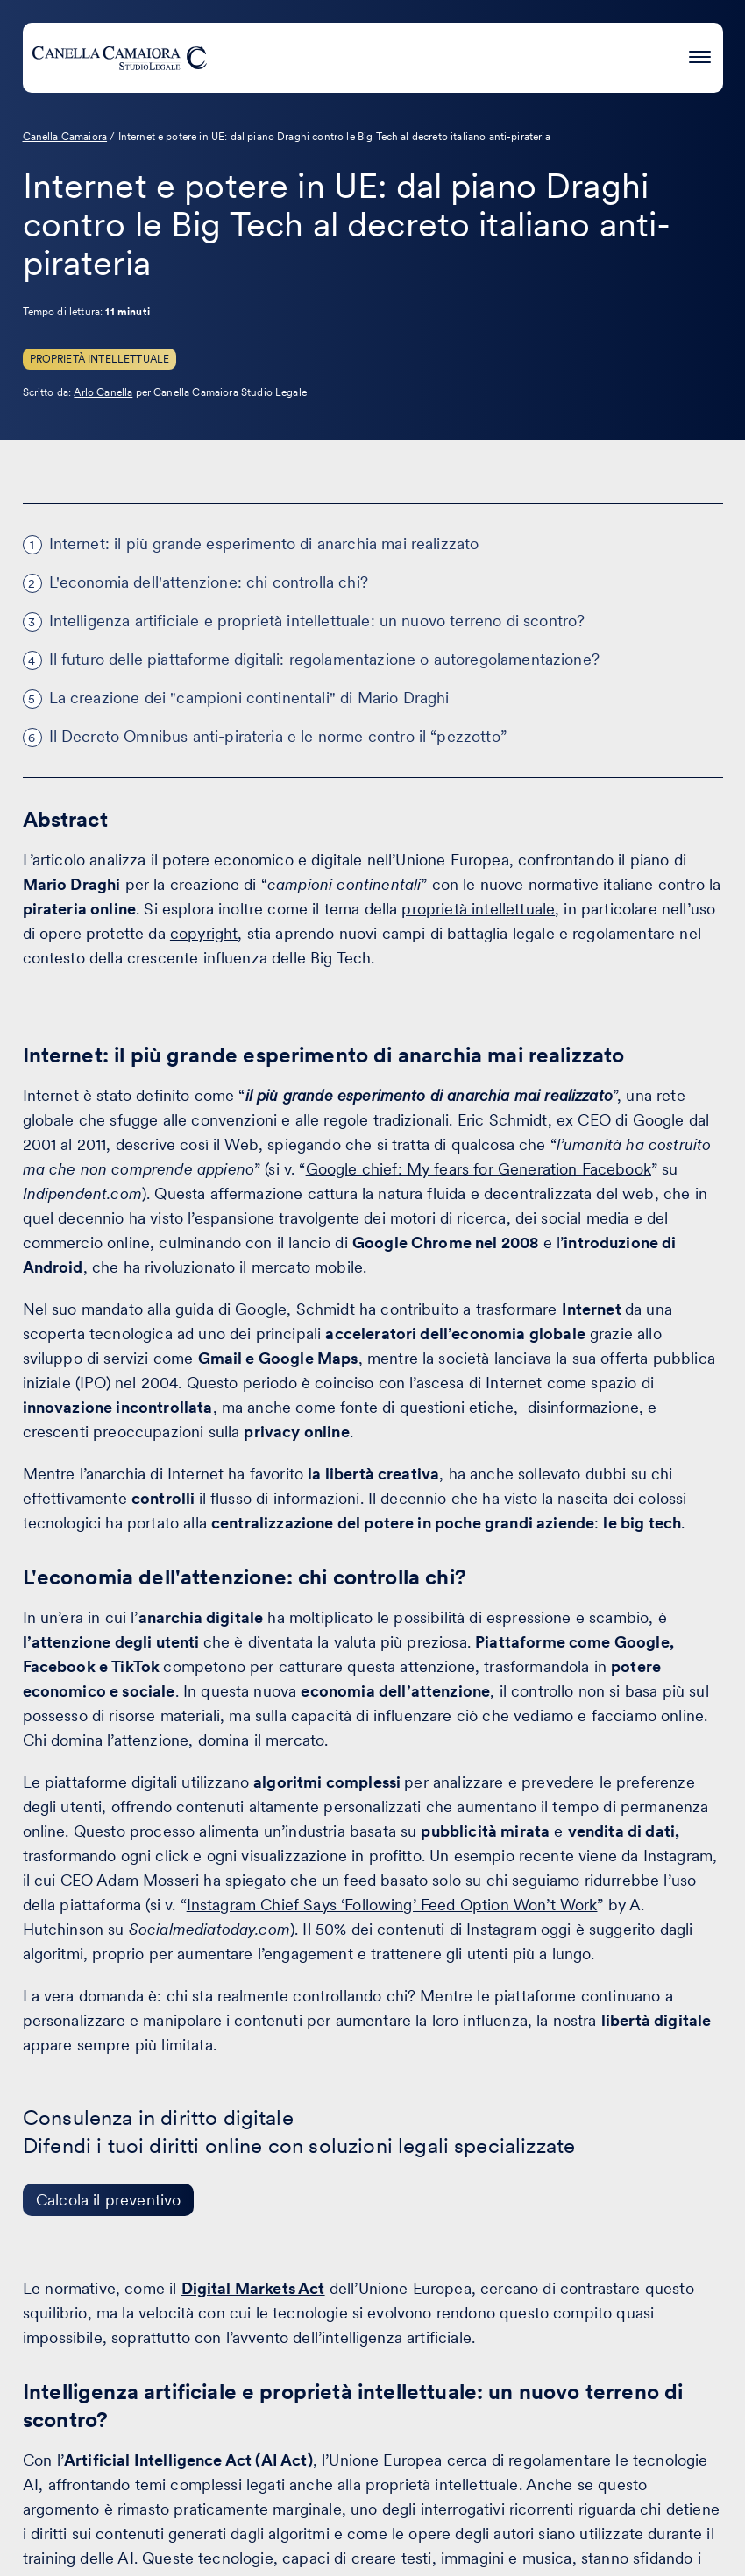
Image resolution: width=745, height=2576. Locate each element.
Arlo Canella (103, 392)
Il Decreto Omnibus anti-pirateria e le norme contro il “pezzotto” (278, 736)
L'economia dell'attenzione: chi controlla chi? (208, 582)
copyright (204, 933)
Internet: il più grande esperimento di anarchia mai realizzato (264, 543)
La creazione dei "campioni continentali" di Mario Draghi (249, 697)
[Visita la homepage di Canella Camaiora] (119, 58)
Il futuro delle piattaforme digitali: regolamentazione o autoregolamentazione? (324, 659)
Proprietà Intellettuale (100, 359)
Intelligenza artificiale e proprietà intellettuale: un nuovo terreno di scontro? (317, 620)
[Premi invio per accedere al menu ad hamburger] (700, 55)
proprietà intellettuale (478, 909)
